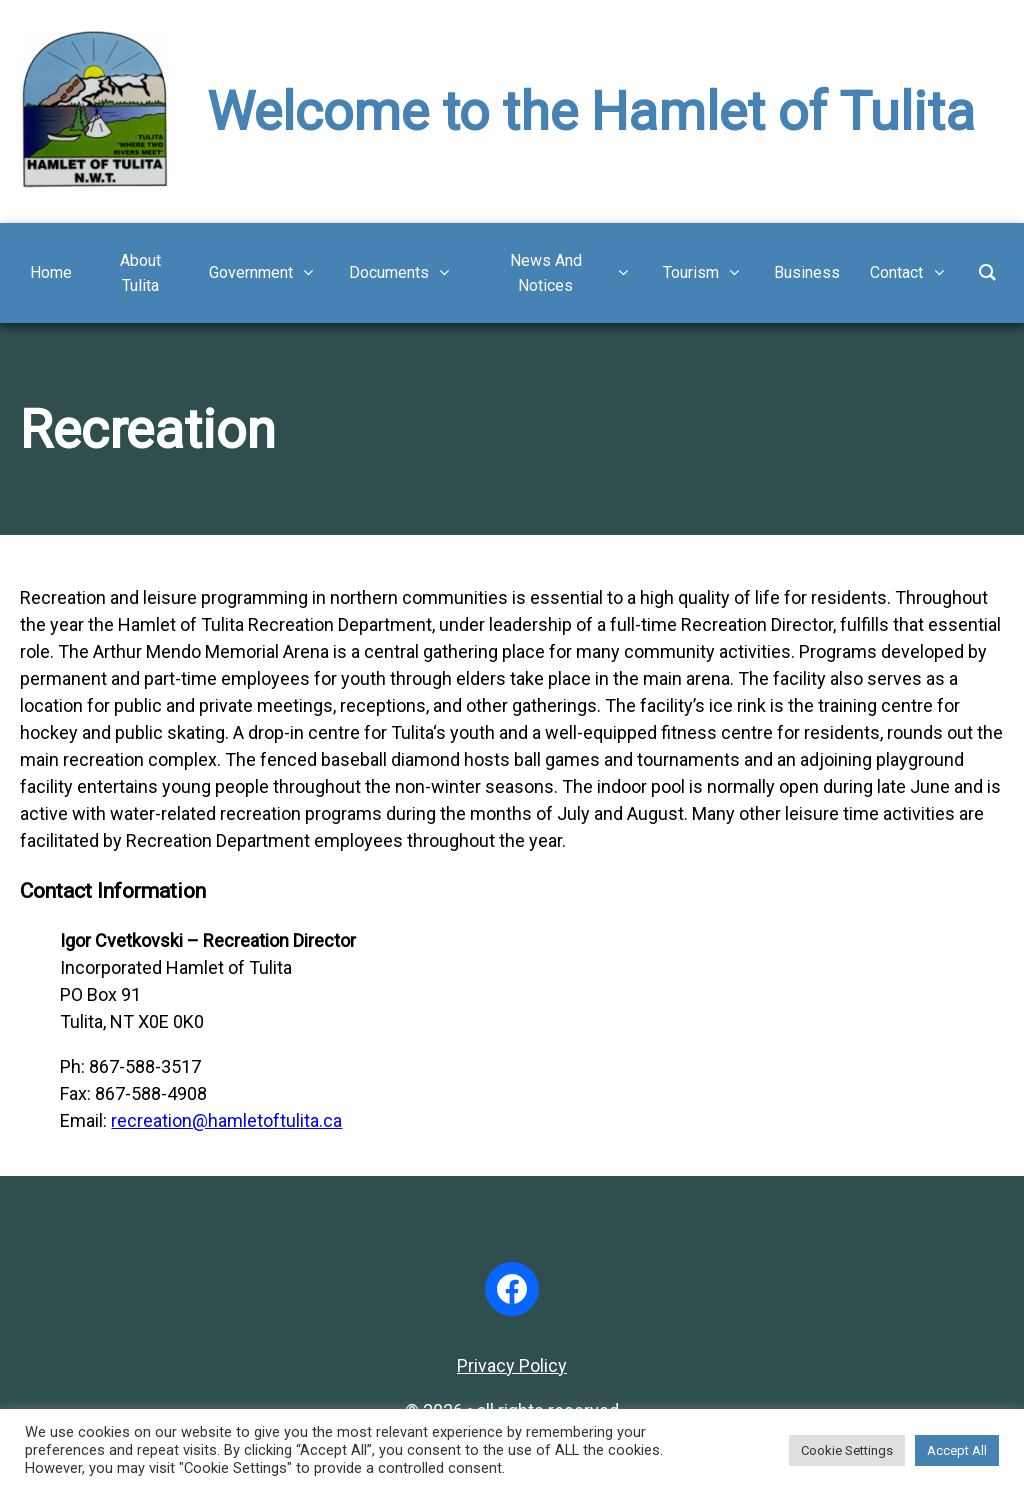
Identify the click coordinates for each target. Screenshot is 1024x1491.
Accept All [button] (957, 1450)
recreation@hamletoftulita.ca (226, 1120)
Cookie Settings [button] (847, 1450)
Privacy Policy (512, 1365)
